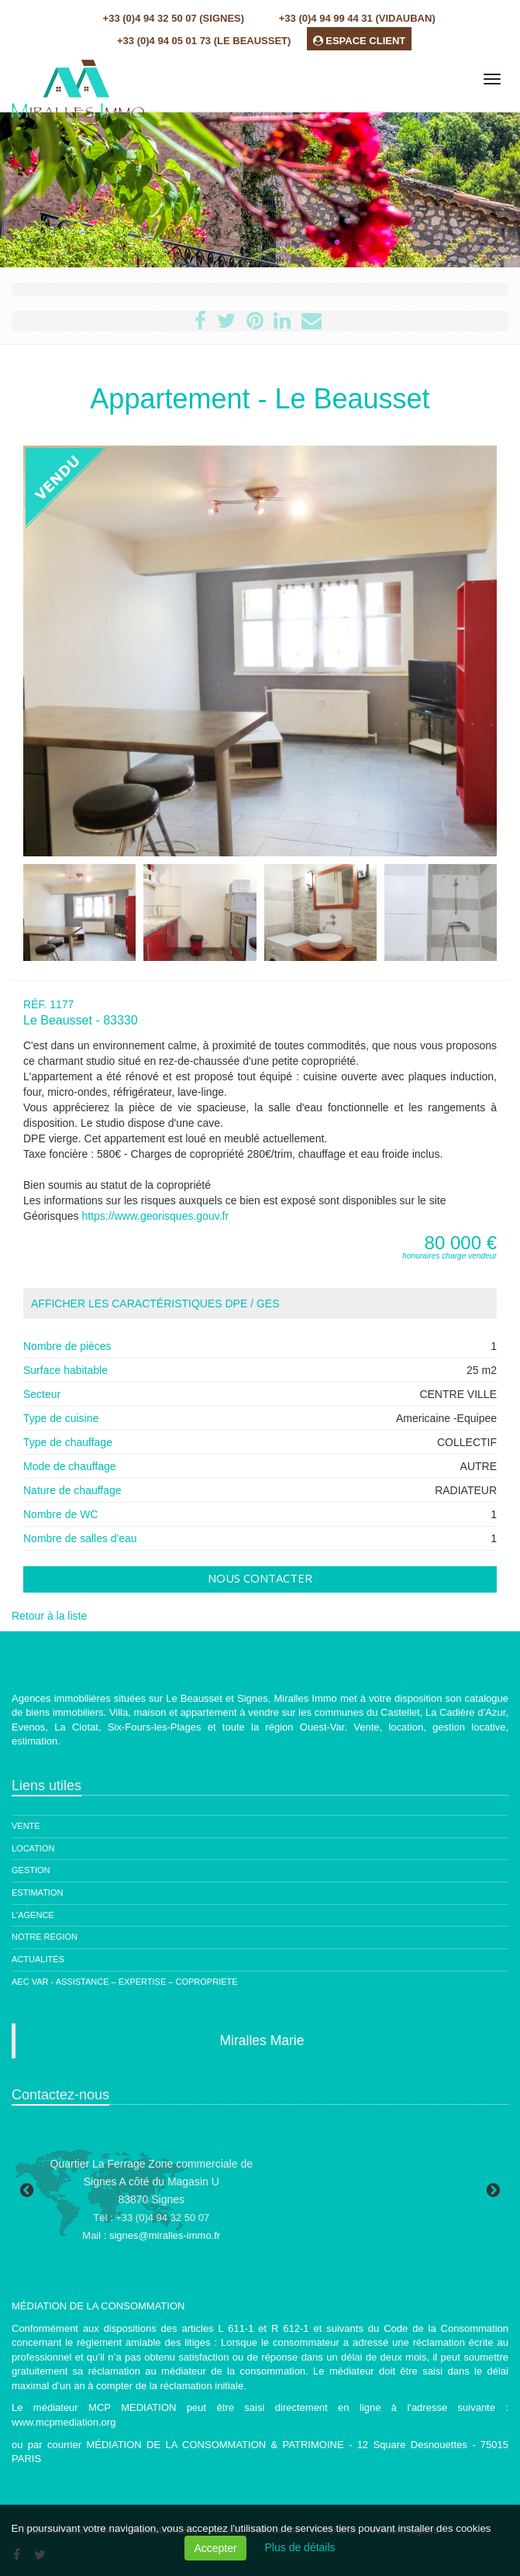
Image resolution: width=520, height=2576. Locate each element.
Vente (26, 1825)
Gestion (31, 1870)
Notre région (44, 1936)
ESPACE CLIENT (359, 40)
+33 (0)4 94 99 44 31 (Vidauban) (357, 18)
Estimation (37, 1892)
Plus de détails (300, 2547)
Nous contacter (260, 1578)
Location (33, 1848)
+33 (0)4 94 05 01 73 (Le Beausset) (204, 40)
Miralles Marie (262, 2040)
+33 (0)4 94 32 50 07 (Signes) (173, 18)
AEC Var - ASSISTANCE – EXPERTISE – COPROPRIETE (125, 1981)
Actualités (38, 1959)
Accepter (215, 2548)
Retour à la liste (49, 1616)
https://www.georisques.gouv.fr (155, 1216)
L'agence (33, 1915)
